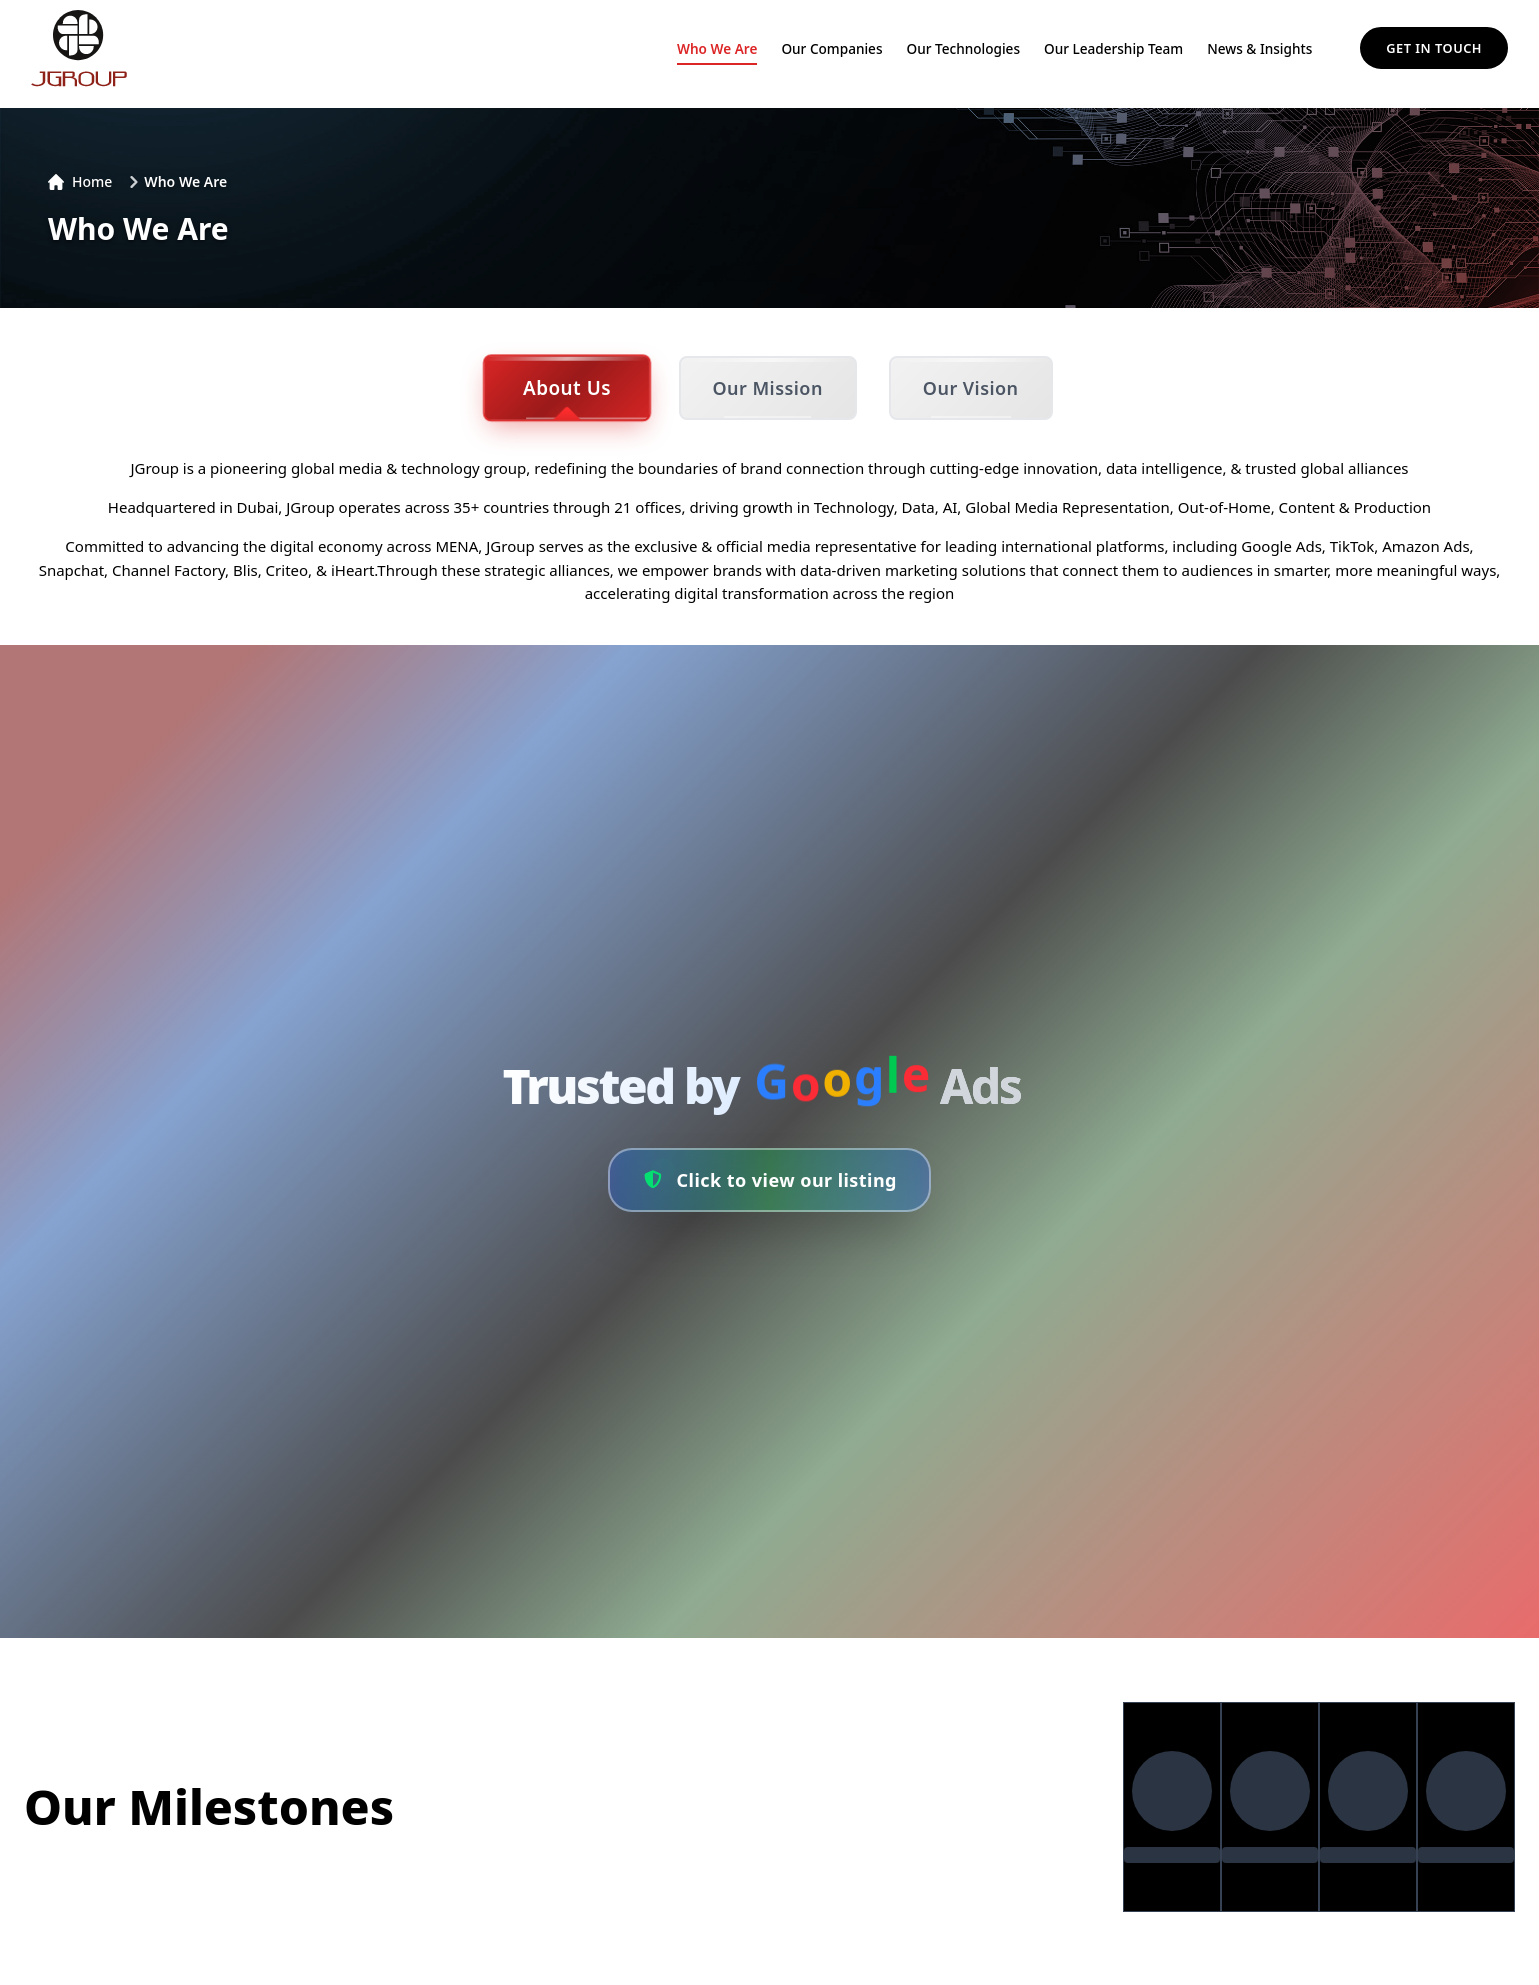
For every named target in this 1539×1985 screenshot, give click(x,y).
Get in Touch (1433, 48)
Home (80, 181)
